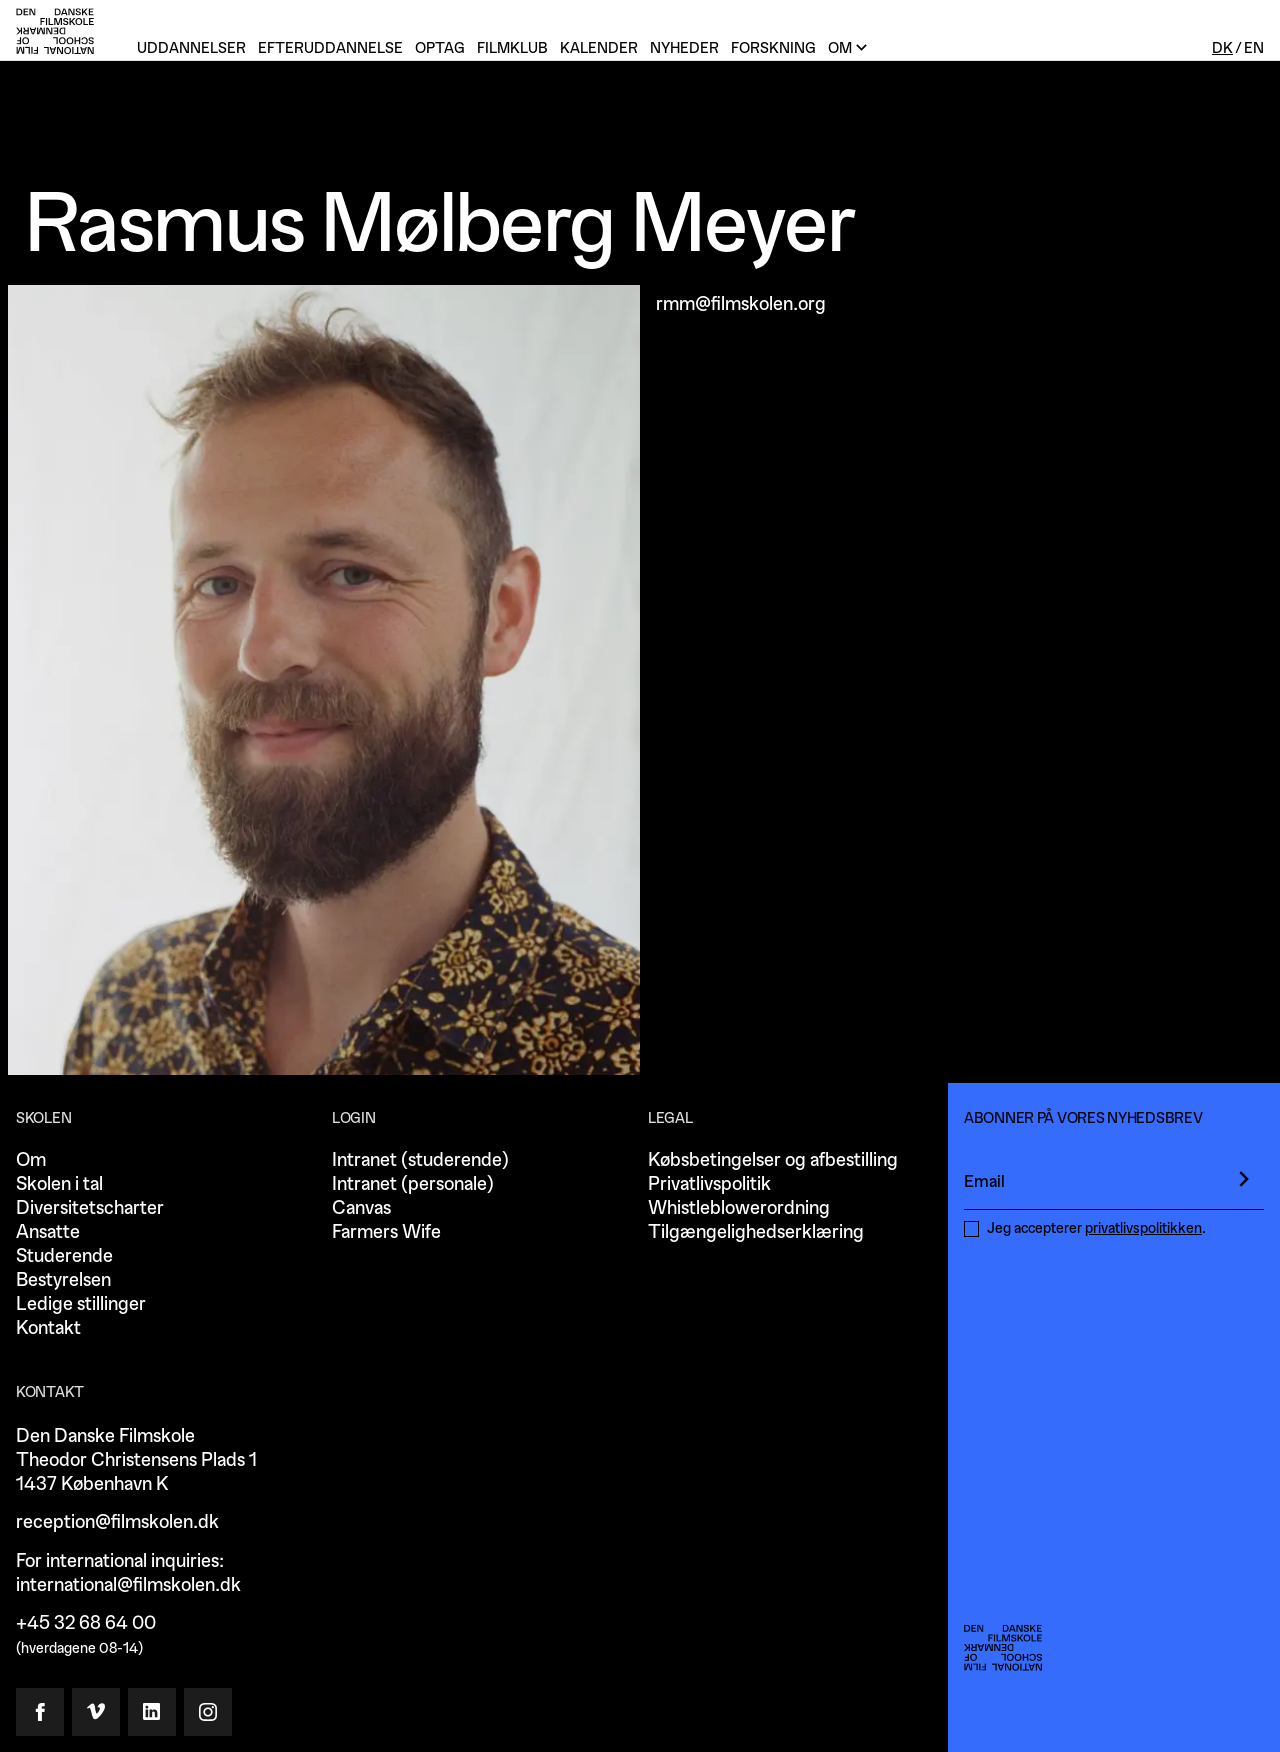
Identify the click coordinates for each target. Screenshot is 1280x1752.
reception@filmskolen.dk (117, 1522)
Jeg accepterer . (1096, 1228)
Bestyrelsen (63, 1280)
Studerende (64, 1256)
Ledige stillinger (81, 1304)
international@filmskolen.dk (128, 1585)
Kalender (599, 48)
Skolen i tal (59, 1184)
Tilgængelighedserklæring (756, 1232)
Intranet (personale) (413, 1184)
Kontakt (48, 1328)
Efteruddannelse (330, 48)
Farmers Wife (386, 1232)
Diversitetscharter (90, 1208)
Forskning (773, 48)
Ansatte (48, 1232)
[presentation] (1244, 1179)
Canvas (361, 1208)
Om (31, 1160)
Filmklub (512, 48)
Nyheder (684, 48)
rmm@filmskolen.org (741, 304)
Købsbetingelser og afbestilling (773, 1160)
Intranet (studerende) (420, 1160)
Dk (1222, 48)
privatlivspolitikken (1143, 1228)
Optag (440, 48)
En (1254, 48)
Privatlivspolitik (709, 1184)
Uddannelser (191, 48)
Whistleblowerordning (739, 1208)
